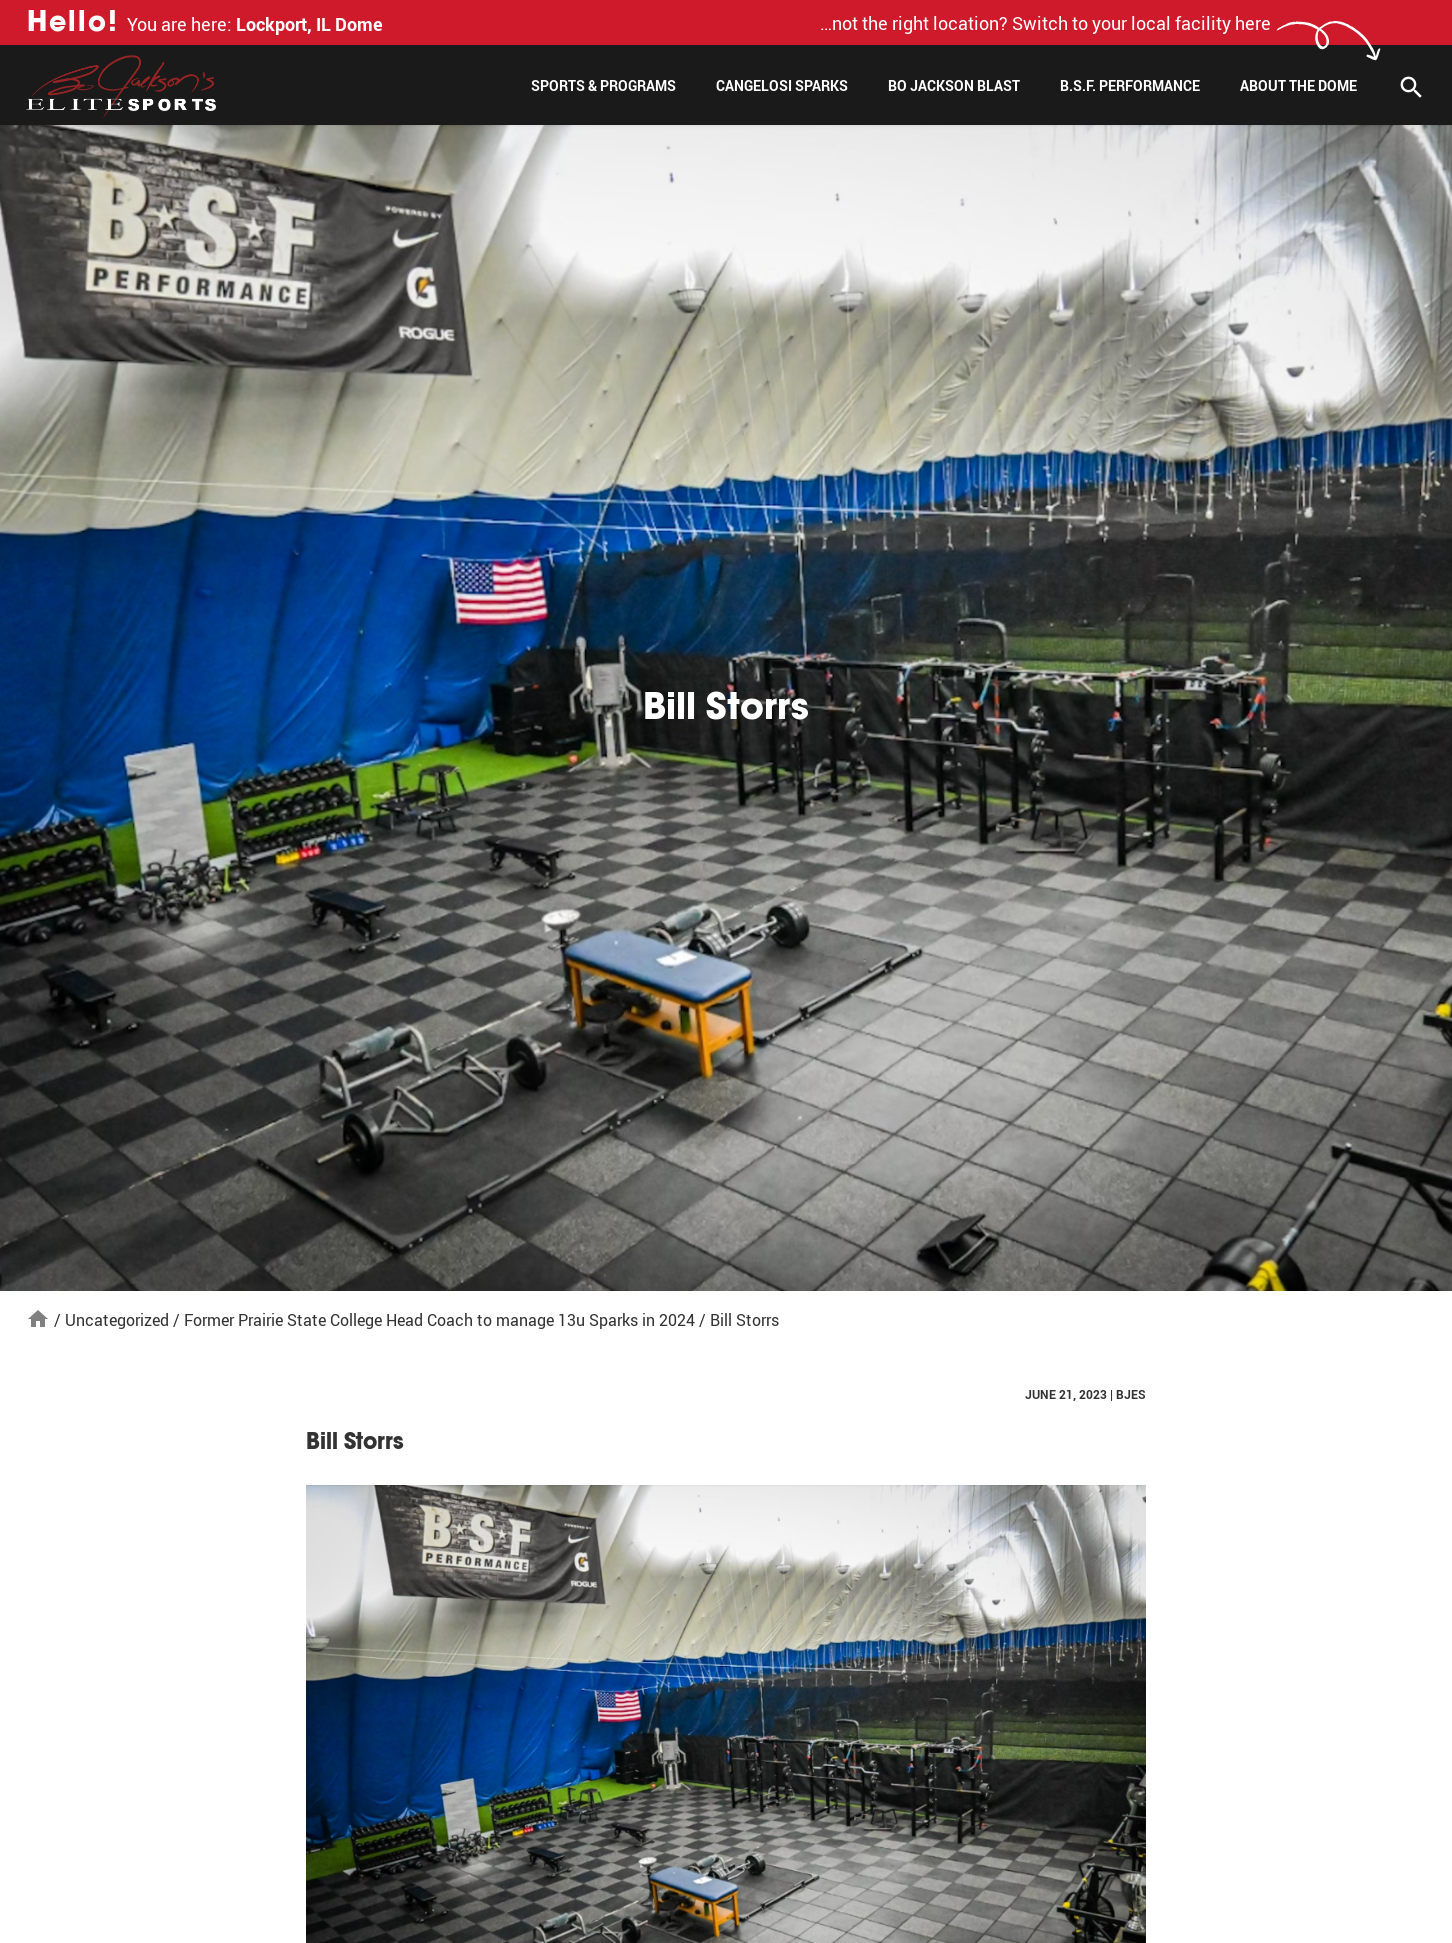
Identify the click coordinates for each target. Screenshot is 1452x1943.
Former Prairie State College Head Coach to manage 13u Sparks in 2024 (439, 1320)
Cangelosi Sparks (782, 85)
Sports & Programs (603, 85)
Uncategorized (117, 1320)
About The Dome (1298, 85)
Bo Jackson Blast (954, 85)
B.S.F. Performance (1130, 85)
